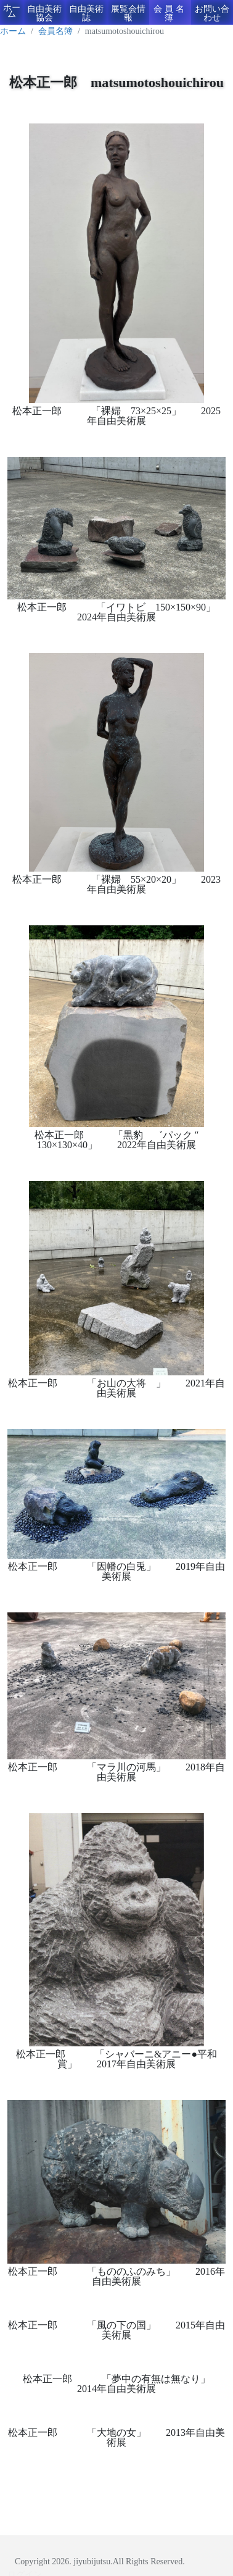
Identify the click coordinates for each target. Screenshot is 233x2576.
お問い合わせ (212, 13)
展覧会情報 (128, 13)
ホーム (11, 11)
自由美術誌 (86, 13)
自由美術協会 (44, 13)
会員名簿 (170, 13)
